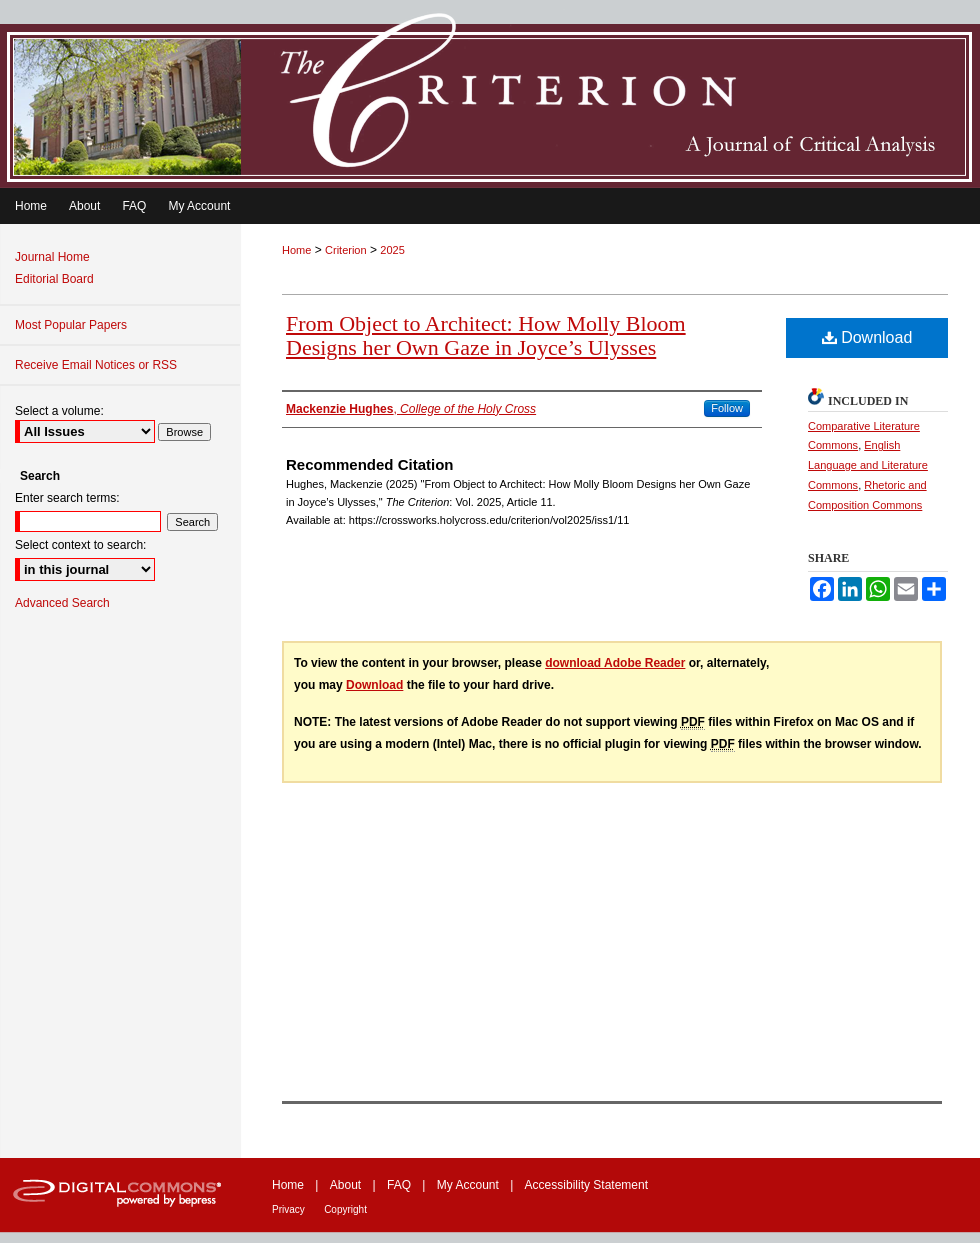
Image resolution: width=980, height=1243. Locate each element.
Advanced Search (62, 603)
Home (296, 250)
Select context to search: (80, 545)
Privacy (288, 1209)
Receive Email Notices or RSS (96, 365)
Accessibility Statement (586, 1185)
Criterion (346, 250)
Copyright (345, 1209)
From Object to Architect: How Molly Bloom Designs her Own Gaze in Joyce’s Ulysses (486, 335)
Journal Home (52, 257)
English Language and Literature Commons (868, 465)
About (345, 1185)
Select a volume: (59, 411)
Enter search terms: (67, 498)
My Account (468, 1185)
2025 (392, 250)
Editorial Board (54, 279)
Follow (727, 408)
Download (867, 337)
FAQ (399, 1185)
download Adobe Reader (615, 663)
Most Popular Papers (71, 325)
